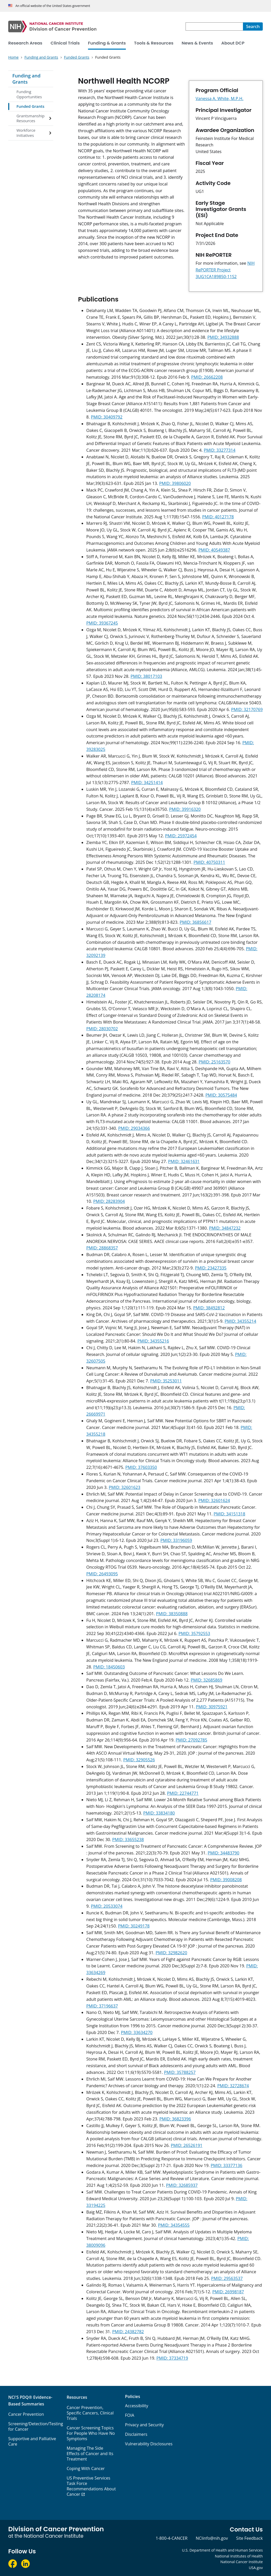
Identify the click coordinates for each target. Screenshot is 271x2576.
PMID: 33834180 (159, 1813)
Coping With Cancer (86, 2468)
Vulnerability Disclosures (148, 2444)
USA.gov (256, 2567)
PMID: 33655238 (128, 1839)
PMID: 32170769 (247, 709)
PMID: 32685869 (206, 1680)
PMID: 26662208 (207, 377)
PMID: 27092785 (191, 1740)
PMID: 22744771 (183, 1793)
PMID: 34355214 (240, 1321)
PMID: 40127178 (218, 517)
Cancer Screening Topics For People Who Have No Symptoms (91, 2433)
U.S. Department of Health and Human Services (222, 2550)
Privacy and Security (144, 2425)
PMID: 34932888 (223, 337)
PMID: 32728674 (233, 2086)
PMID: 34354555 (174, 2225)
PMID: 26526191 (187, 2145)
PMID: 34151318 (229, 1514)
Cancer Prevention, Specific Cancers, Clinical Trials (90, 2413)
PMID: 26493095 (102, 1574)
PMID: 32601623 (124, 1487)
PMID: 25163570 (214, 1062)
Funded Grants (30, 106)
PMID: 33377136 (226, 2165)
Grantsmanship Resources (30, 118)
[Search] (253, 26)
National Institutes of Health (239, 2556)
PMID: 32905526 (139, 1760)
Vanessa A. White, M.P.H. (219, 98)
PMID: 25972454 (181, 836)
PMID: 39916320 (185, 809)
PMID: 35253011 (166, 1381)
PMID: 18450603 (109, 1667)
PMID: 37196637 (102, 2006)
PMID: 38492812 (209, 1308)
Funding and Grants (26, 79)
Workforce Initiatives (26, 133)
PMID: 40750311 (209, 862)
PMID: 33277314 (219, 450)
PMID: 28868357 (102, 1248)
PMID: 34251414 (147, 782)
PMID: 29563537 (227, 2278)
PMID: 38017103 (146, 676)
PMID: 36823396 (175, 2119)
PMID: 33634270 (137, 2032)
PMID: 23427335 (210, 1268)
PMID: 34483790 (223, 1853)
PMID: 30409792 (107, 417)
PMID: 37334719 (172, 2358)
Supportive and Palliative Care (32, 2441)
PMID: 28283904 (109, 1201)
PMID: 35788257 (180, 2072)
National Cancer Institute (241, 2561)
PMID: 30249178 (134, 1926)
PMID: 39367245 (102, 623)
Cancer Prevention (26, 2414)
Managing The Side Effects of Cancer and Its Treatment (90, 2453)
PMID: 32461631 (184, 1161)
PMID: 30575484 (221, 1095)
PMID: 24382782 (128, 2331)
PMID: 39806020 (175, 483)
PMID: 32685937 (182, 2185)
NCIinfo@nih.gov (212, 2538)
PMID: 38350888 (172, 1613)
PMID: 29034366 (134, 1128)
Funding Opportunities (29, 94)
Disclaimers (136, 2434)
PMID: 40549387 (214, 550)
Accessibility (136, 2406)
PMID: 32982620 (171, 1953)
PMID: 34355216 (153, 1341)
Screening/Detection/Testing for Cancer (35, 2426)
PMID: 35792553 (194, 1633)
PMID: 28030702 (102, 1029)
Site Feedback (249, 2538)
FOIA (129, 2415)
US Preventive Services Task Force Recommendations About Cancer (91, 2486)
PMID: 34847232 (225, 1228)
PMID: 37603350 (141, 1467)
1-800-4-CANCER (171, 2538)
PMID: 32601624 (214, 1500)
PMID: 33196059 (176, 1540)
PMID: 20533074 (107, 1906)
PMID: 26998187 (228, 2292)
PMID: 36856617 (195, 922)
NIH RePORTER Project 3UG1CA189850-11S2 (225, 269)
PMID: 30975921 (212, 1707)
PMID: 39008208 (226, 1879)
